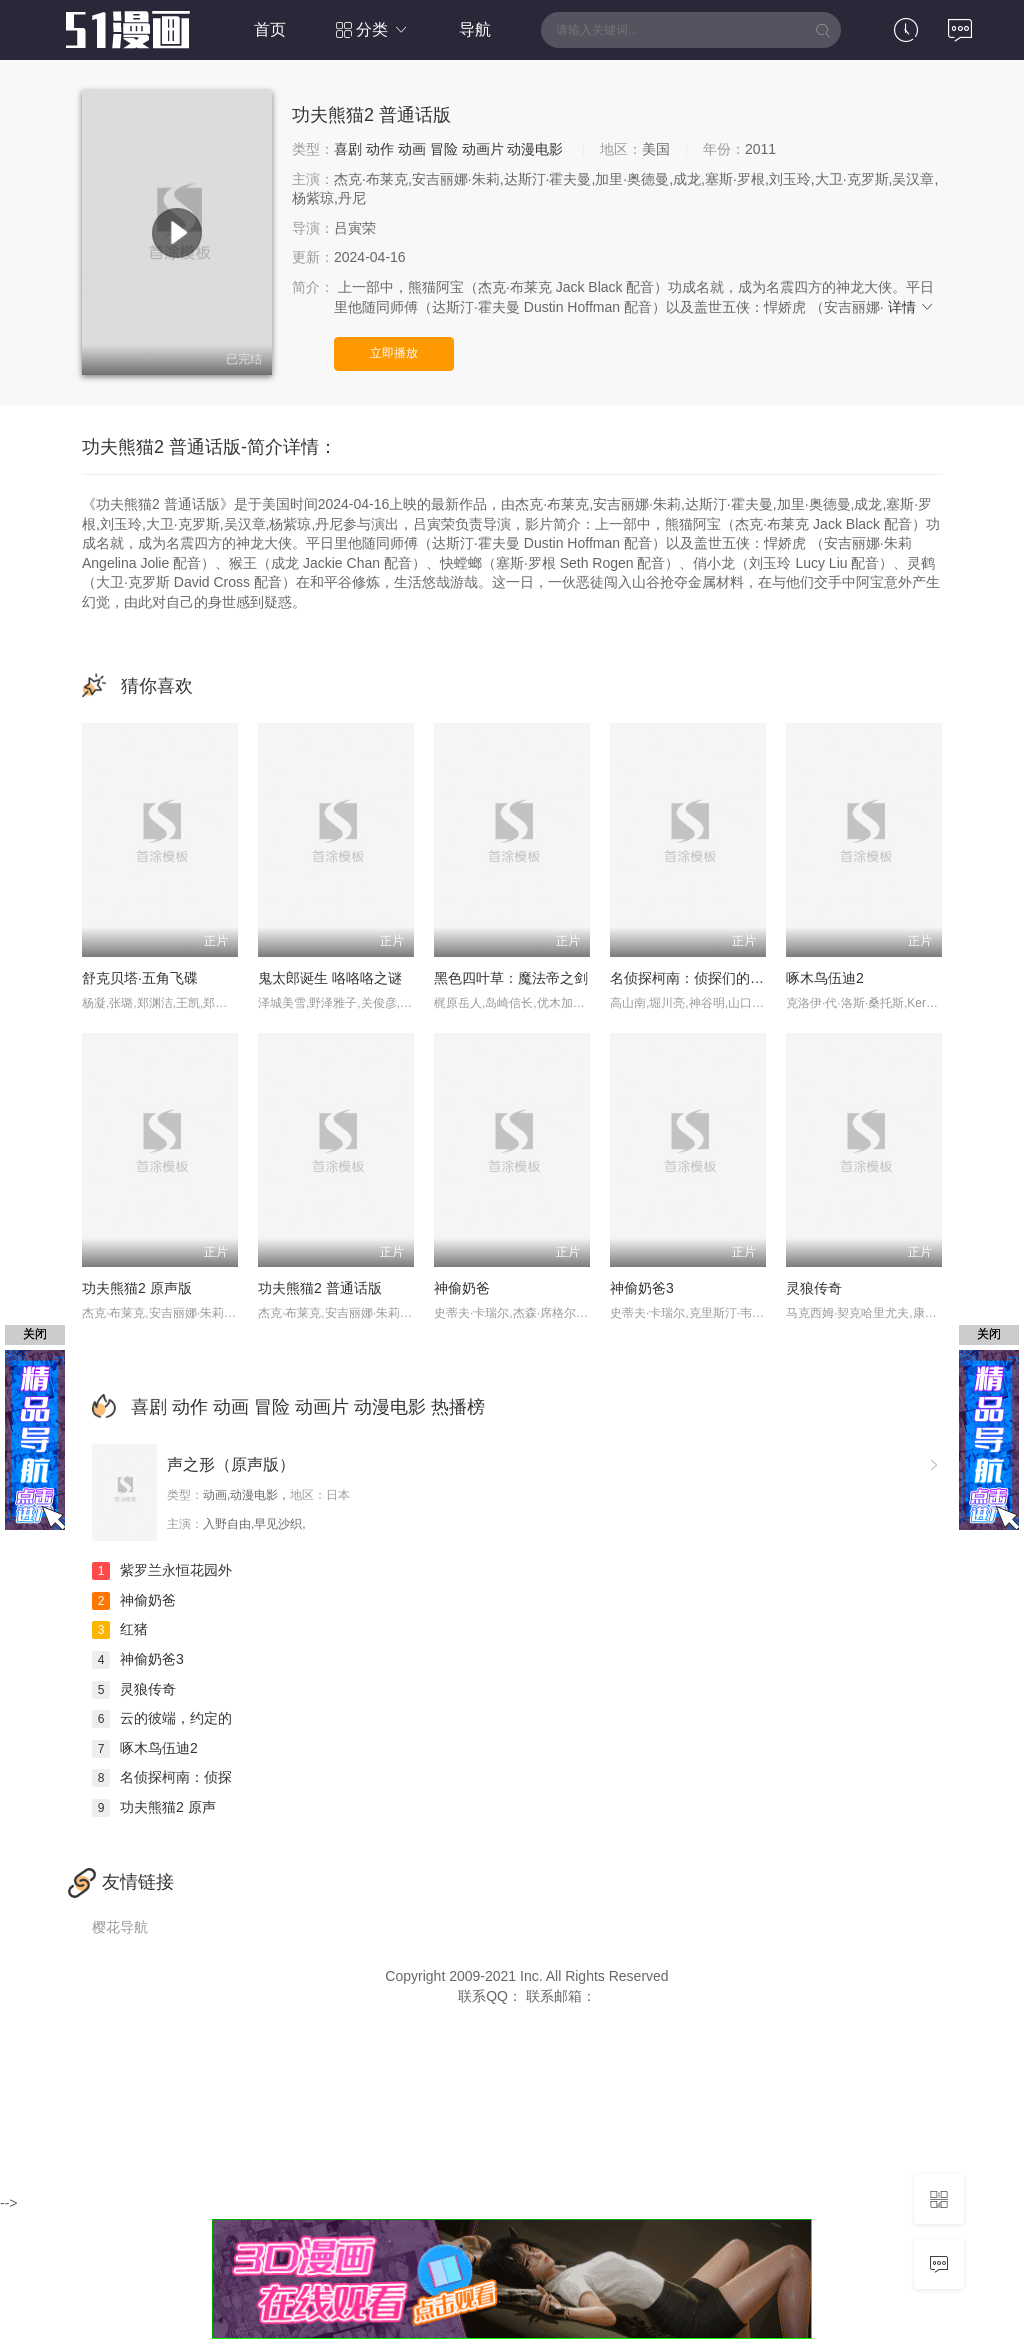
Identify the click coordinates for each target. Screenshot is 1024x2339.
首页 (270, 29)
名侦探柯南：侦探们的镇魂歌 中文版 (724, 978)
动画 (412, 149)
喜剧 (348, 149)
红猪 (120, 1629)
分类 (372, 29)
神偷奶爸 (462, 1288)
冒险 (444, 149)
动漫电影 (535, 149)
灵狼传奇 (814, 1288)
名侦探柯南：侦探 (162, 1777)
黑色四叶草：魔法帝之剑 (511, 978)
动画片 (483, 149)
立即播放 (394, 353)
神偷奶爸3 (642, 1288)
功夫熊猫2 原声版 (137, 1288)
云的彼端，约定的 (162, 1718)
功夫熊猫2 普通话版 (320, 1288)
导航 (475, 29)
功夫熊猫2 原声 (154, 1807)
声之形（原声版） (231, 1464)
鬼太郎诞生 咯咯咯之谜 (330, 978)
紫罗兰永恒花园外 (162, 1570)
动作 (380, 149)
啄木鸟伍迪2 (825, 978)
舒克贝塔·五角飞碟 (140, 978)
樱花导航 (120, 1927)
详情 (912, 307)
